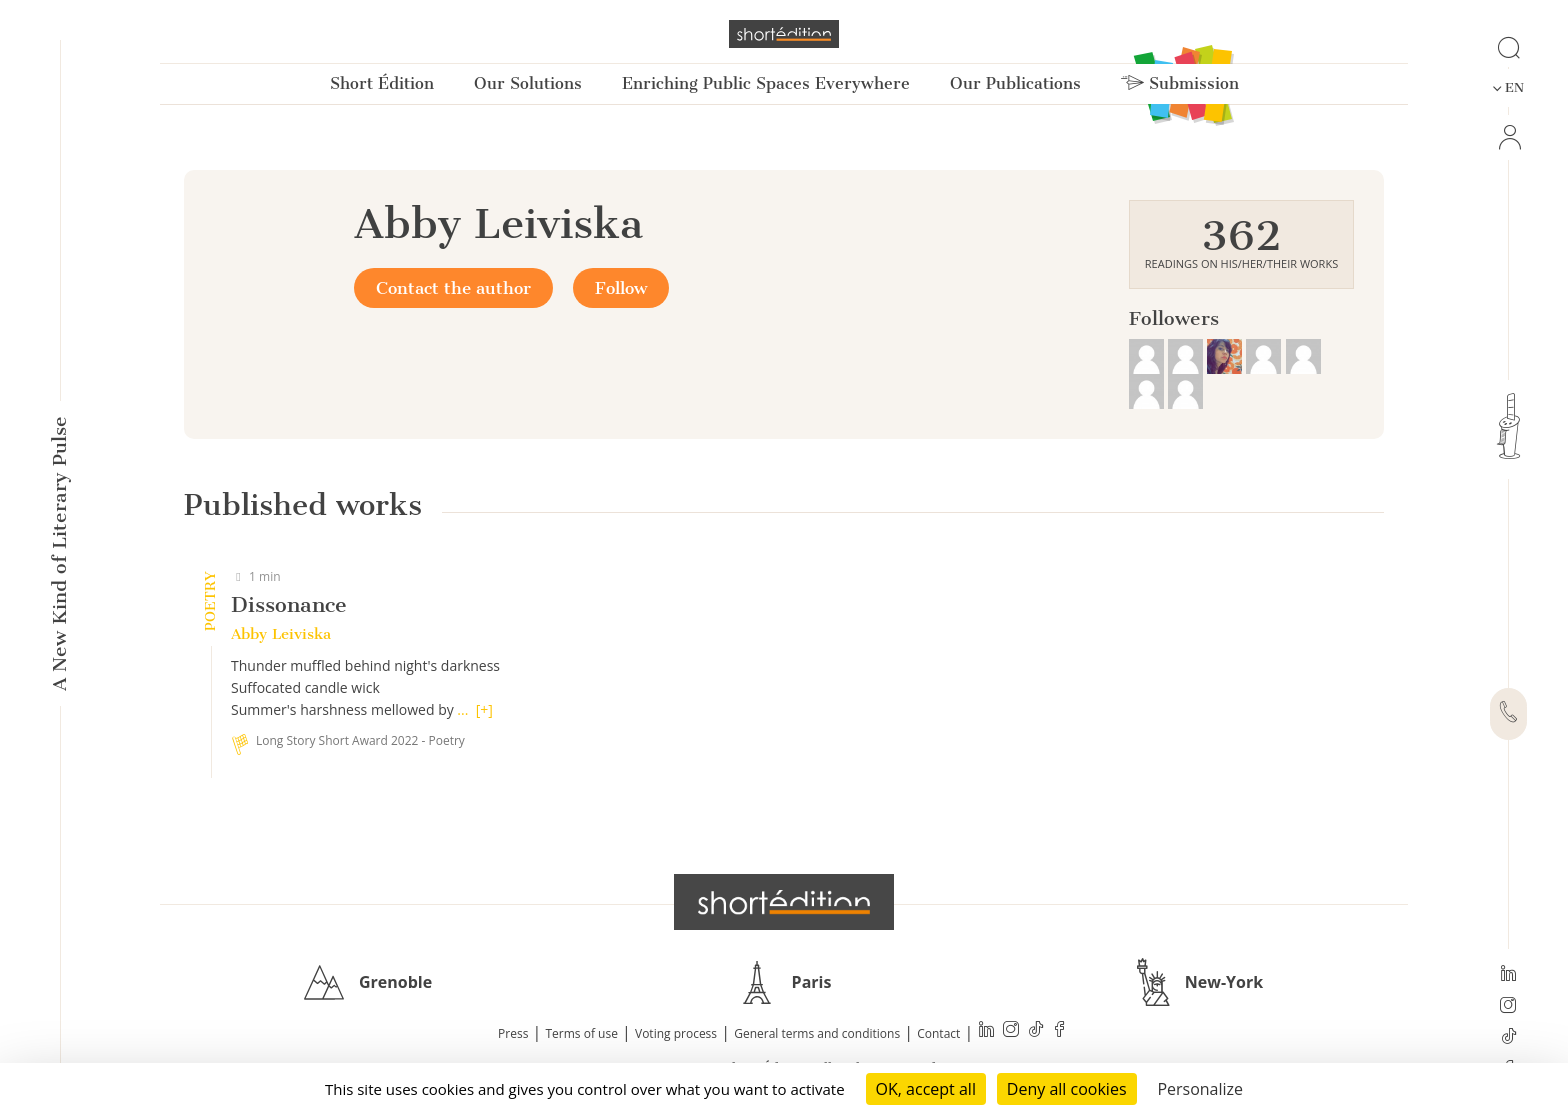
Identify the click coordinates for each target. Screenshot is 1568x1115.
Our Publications (1015, 83)
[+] (484, 709)
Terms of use (582, 1033)
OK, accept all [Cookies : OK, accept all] (926, 1089)
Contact (938, 1033)
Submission (1180, 83)
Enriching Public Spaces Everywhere (766, 83)
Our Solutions (528, 83)
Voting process (676, 1033)
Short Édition (382, 83)
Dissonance (289, 604)
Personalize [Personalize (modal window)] (1200, 1089)
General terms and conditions (817, 1033)
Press (513, 1033)
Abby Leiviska (281, 634)
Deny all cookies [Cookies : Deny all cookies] (1067, 1089)
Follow (621, 288)
